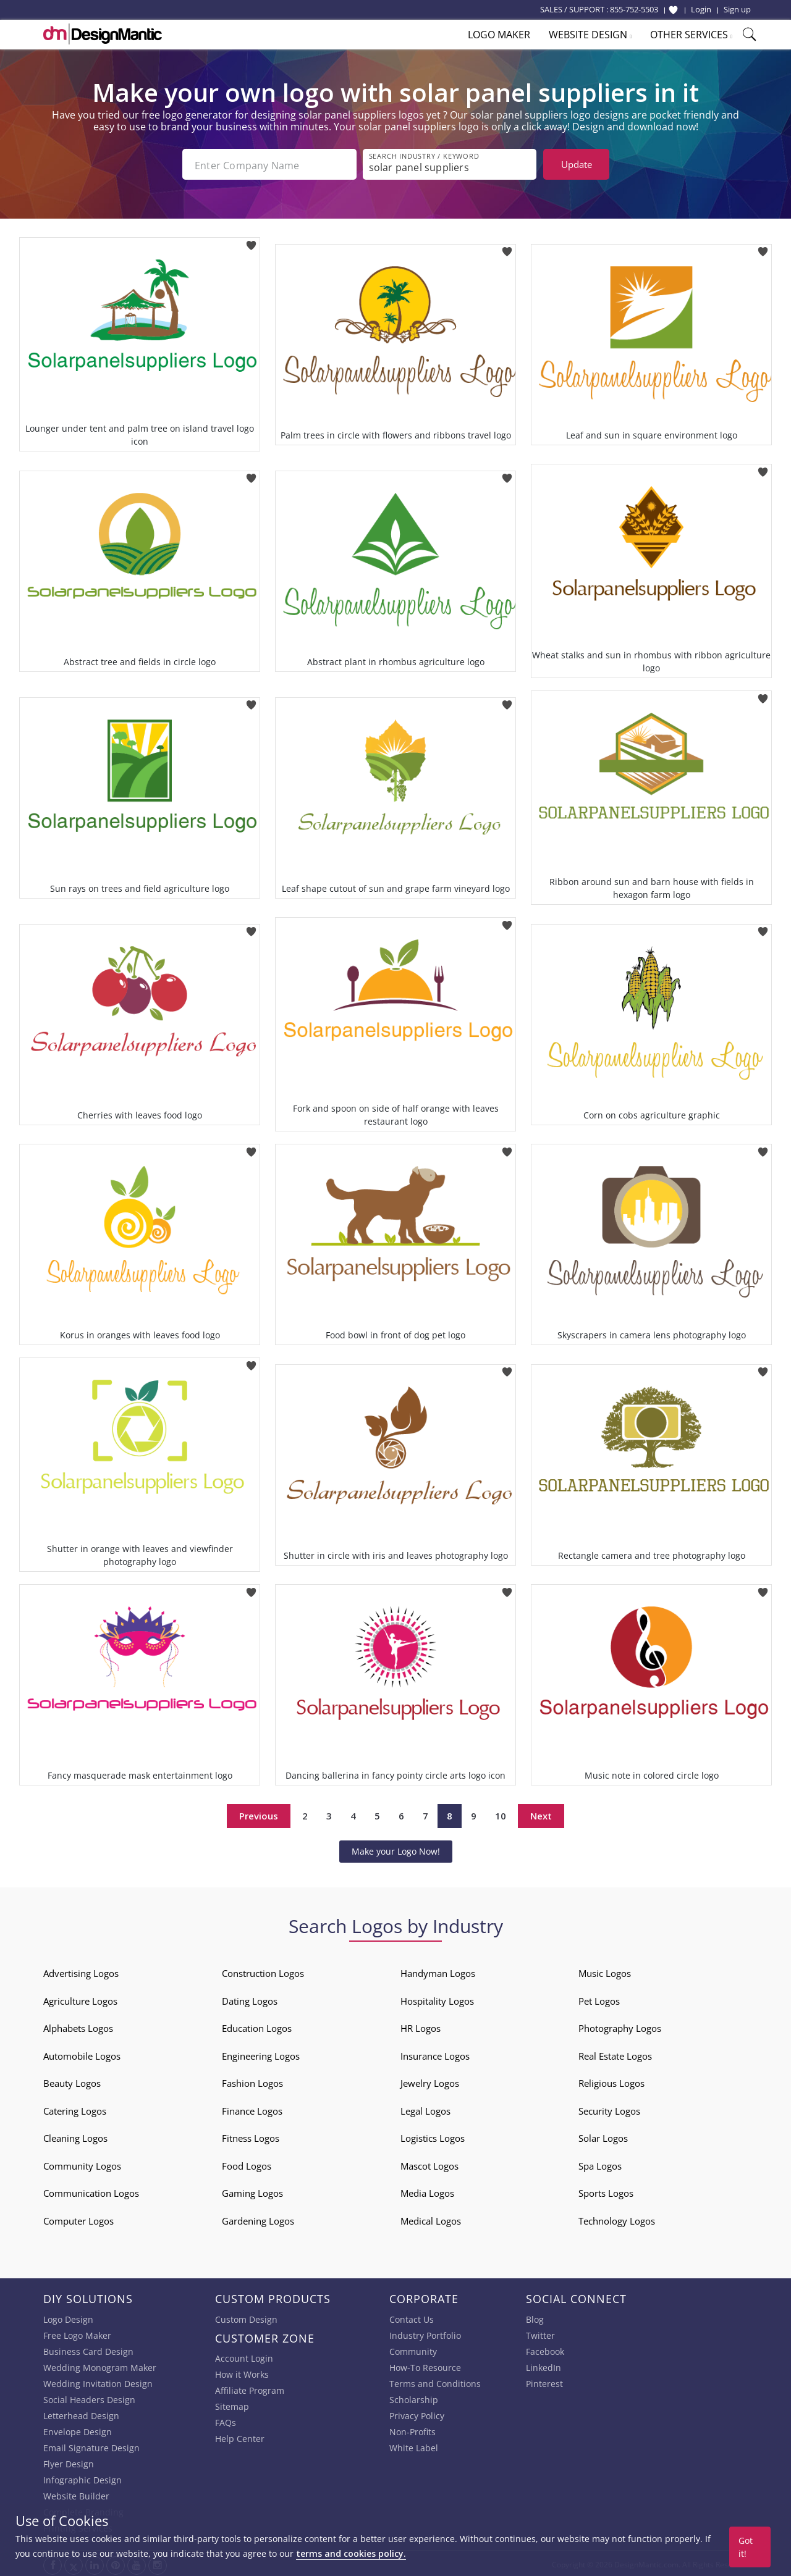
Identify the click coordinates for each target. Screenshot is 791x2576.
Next (541, 1813)
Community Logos (82, 2163)
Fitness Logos (250, 2135)
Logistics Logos (432, 2135)
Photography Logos (619, 2026)
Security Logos (609, 2108)
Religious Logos (611, 2081)
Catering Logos (74, 2108)
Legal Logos (425, 2108)
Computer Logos (78, 2218)
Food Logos (246, 2163)
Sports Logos (605, 2190)
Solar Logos (603, 2135)
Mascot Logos (429, 2163)
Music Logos (604, 1971)
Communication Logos (91, 2190)
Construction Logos (263, 1971)
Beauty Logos (72, 2081)
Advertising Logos (81, 1971)
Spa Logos (600, 2163)
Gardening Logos (258, 2218)
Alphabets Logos (78, 2026)
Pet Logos (599, 1998)
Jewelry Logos (429, 2081)
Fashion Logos (252, 2081)
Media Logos (427, 2190)
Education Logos (257, 2026)
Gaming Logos (252, 2190)
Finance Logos (252, 2108)
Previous (258, 1813)
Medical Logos (430, 2218)
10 (500, 1813)
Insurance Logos (435, 2053)
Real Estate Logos (615, 2053)
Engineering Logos (261, 2053)
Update (576, 164)
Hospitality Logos (437, 1998)
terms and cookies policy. (351, 2553)
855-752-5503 (634, 9)
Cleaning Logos (75, 2135)
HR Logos (420, 2026)
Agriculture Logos (80, 1998)
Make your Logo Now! (396, 1849)
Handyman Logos (437, 1971)
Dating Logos (249, 1998)
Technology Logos (616, 2218)
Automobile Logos (82, 2053)
